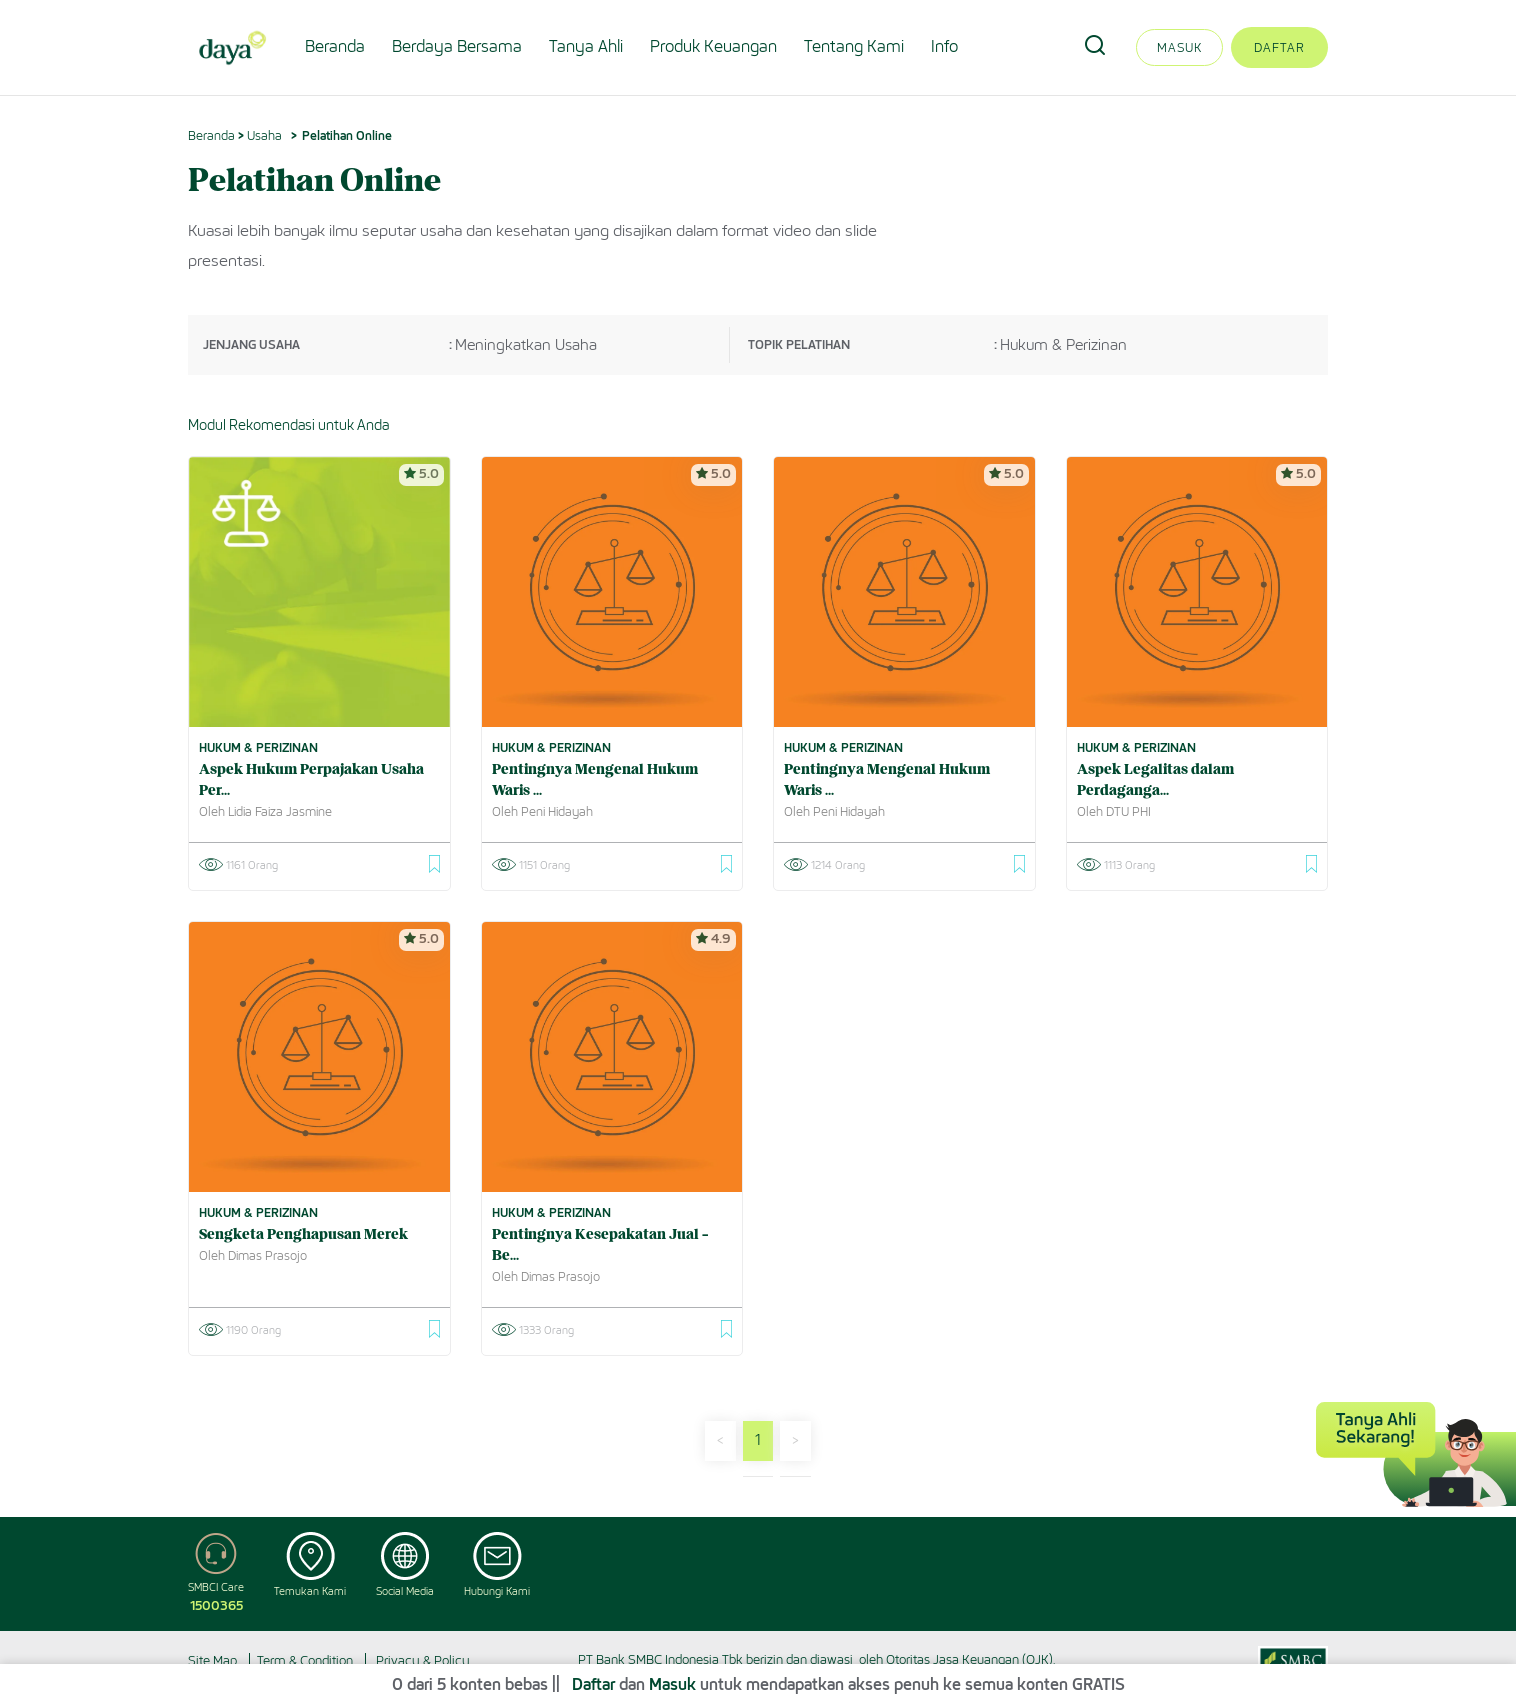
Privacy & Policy (423, 1660)
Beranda (335, 46)
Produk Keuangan (713, 46)
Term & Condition (305, 1660)
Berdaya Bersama (457, 46)
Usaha (264, 135)
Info (944, 46)
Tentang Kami (854, 46)
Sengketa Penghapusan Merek (303, 1235)
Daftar (1279, 47)
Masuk (1179, 47)
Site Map (212, 1660)
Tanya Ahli (586, 46)
